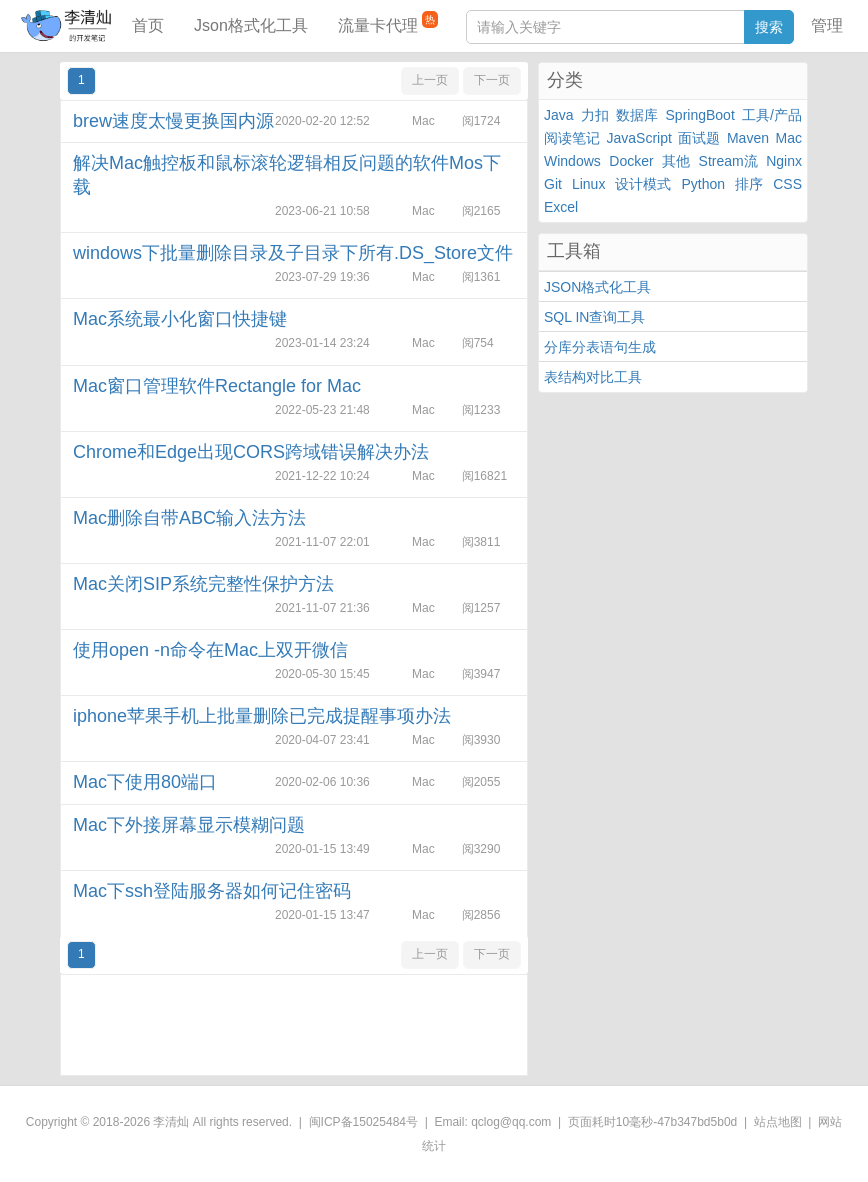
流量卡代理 (388, 22)
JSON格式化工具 (597, 287)
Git (553, 184)
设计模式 (643, 184)
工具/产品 (772, 115)
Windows (572, 161)
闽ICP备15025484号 (363, 1122)
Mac (789, 138)
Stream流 (728, 161)
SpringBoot (700, 115)
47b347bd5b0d (697, 1122)
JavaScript (639, 138)
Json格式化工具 (251, 25)
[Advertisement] (294, 1025)
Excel (561, 207)
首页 (148, 25)
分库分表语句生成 (600, 347)
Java (559, 115)
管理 (827, 25)
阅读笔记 (572, 138)
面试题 (699, 138)
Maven (748, 138)
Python (704, 184)
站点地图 (778, 1122)
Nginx (784, 161)
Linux (588, 184)
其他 (676, 161)
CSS (787, 184)
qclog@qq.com (511, 1122)
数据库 (637, 115)
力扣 (595, 115)
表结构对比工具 (593, 377)
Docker (631, 161)
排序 (749, 184)
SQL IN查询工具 (594, 317)
